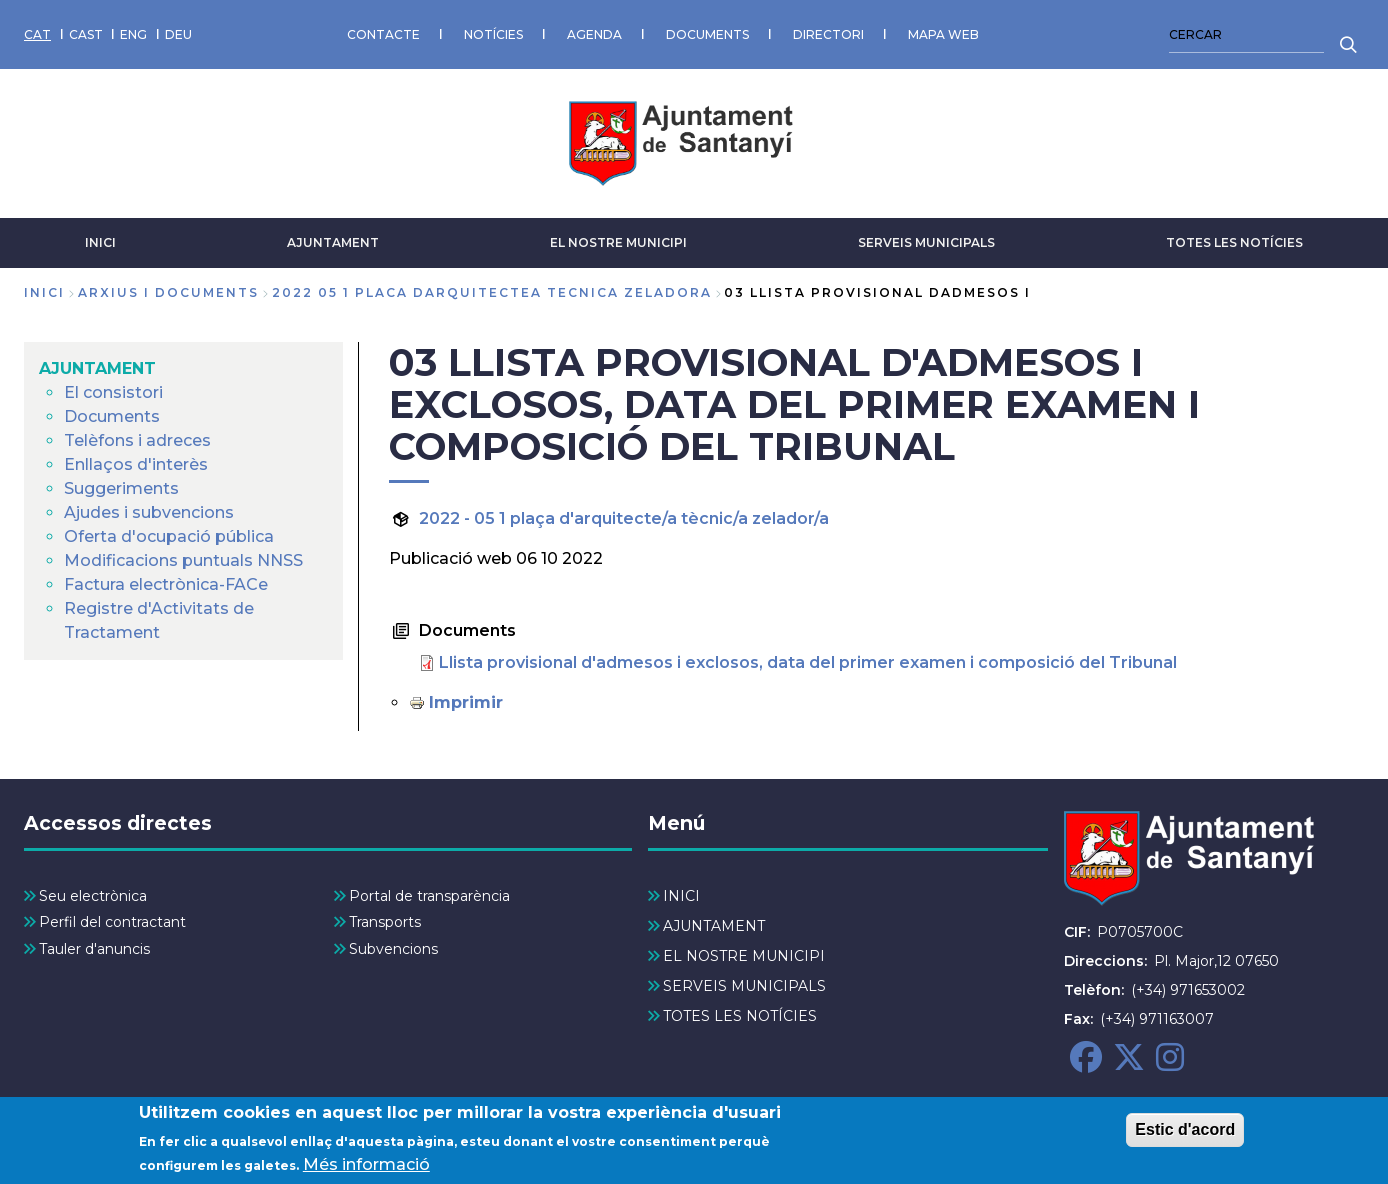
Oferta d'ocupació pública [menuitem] (169, 536)
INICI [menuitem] (681, 896)
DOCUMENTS (707, 34)
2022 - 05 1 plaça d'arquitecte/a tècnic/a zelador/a (624, 518)
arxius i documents (168, 292)
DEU (178, 34)
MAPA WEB (943, 34)
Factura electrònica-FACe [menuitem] (166, 584)
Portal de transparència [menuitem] (429, 896)
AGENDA (594, 34)
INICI (100, 242)
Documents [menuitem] (112, 416)
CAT (37, 34)
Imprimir (466, 702)
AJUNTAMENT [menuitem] (97, 368)
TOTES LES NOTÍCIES (1234, 242)
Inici (44, 292)
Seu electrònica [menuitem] (93, 896)
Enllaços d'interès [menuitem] (136, 464)
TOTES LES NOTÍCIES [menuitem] (740, 1016)
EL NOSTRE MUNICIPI (618, 242)
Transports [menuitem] (385, 922)
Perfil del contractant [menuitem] (112, 922)
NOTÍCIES (493, 34)
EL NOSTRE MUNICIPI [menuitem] (744, 956)
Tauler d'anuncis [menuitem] (94, 949)
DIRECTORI (828, 34)
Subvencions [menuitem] (393, 949)
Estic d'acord (1185, 1136)
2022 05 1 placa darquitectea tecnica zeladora (492, 292)
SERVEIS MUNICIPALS (926, 242)
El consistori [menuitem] (113, 392)
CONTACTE (383, 34)
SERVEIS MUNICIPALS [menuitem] (744, 986)
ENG (133, 34)
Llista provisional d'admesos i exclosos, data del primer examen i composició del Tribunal (808, 662)
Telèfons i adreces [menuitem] (137, 440)
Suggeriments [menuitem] (121, 488)
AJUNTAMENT (333, 242)
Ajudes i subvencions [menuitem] (149, 512)
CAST (86, 34)
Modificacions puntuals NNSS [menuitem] (183, 560)
